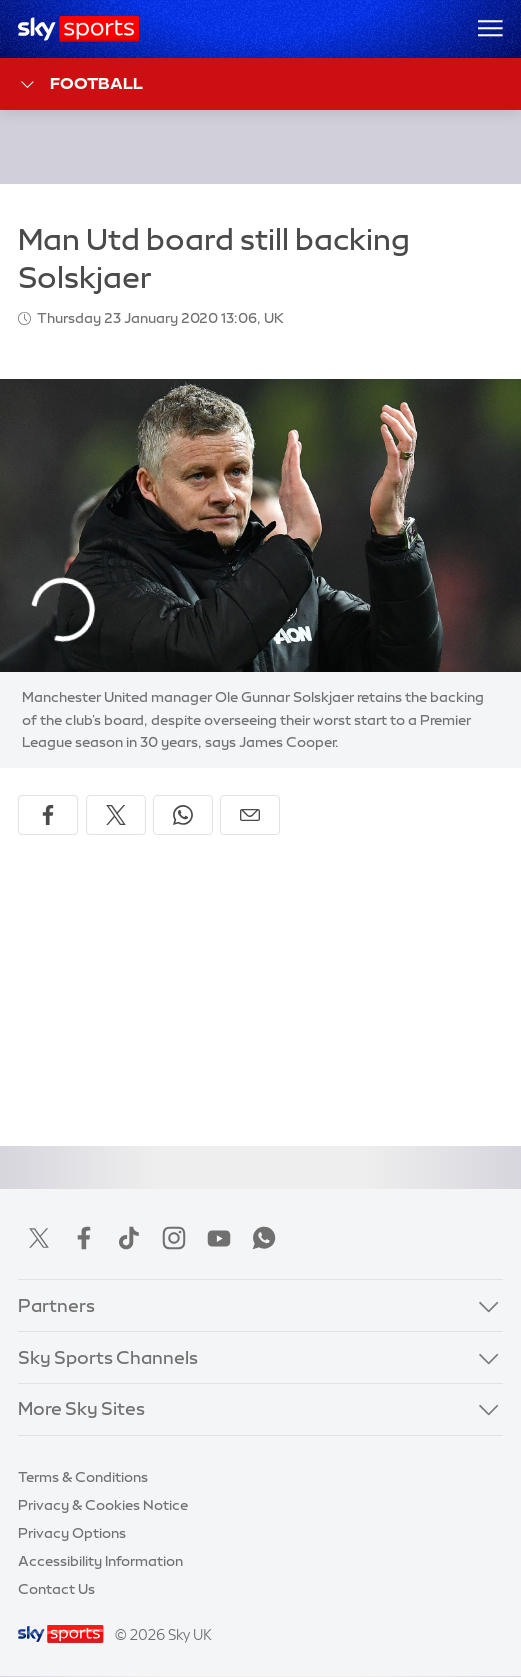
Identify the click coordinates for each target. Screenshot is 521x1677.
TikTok (129, 1238)
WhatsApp (264, 1238)
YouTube (219, 1238)
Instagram (174, 1238)
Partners (56, 1306)
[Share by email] (250, 815)
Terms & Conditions (83, 1477)
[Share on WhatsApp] (183, 815)
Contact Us (56, 1589)
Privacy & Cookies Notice (103, 1505)
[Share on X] (116, 815)
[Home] (78, 29)
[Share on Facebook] (48, 815)
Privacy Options (72, 1533)
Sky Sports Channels (108, 1358)
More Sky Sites (81, 1409)
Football (80, 84)
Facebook (84, 1238)
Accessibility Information (100, 1561)
